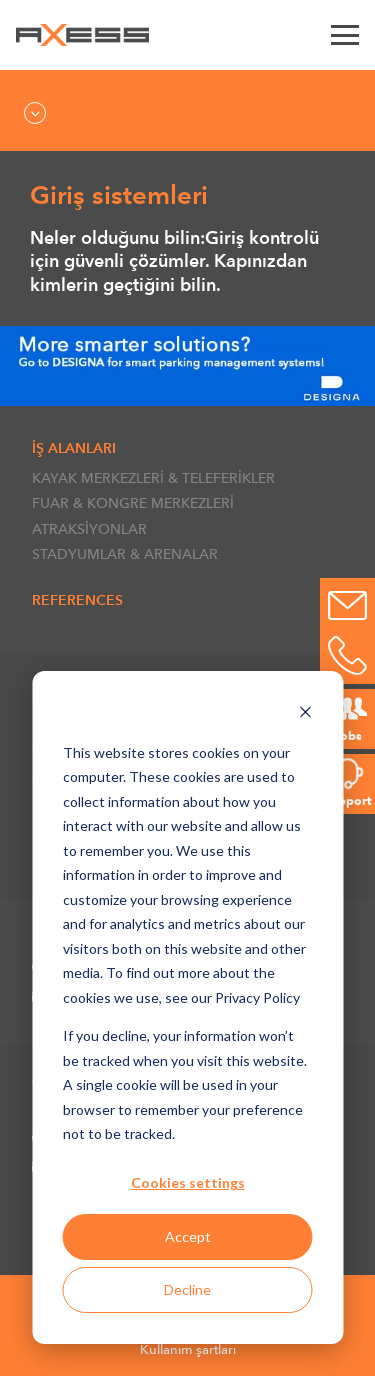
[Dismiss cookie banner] (305, 714)
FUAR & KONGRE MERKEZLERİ (133, 503)
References (77, 600)
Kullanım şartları (188, 1349)
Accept (188, 1236)
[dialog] (187, 1007)
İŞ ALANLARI (74, 448)
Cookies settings (188, 1182)
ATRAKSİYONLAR (89, 529)
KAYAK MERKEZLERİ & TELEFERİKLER (153, 478)
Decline (187, 1289)
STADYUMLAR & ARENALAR (125, 554)
